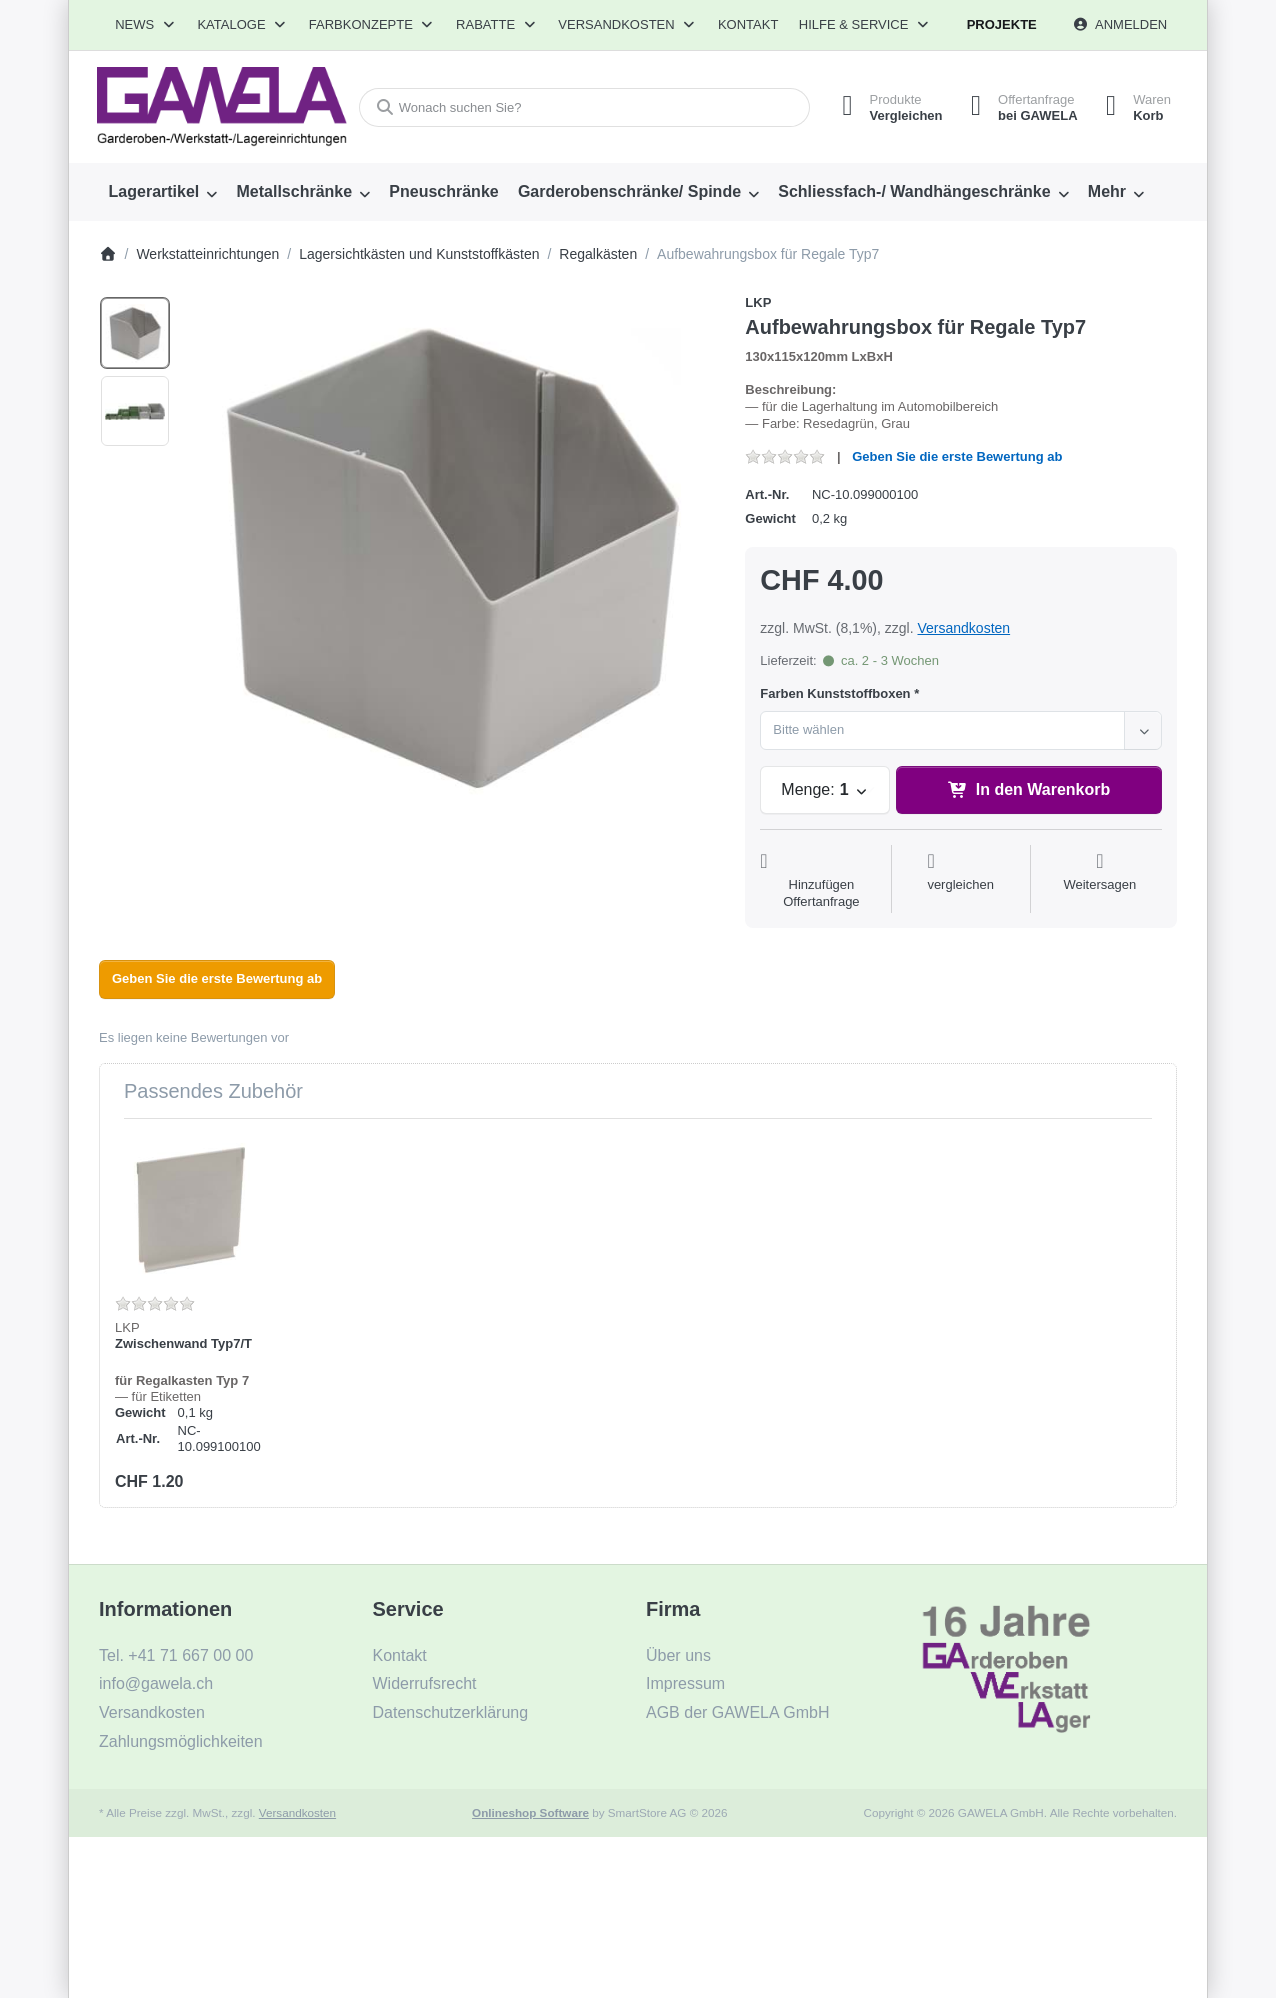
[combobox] (581, 107)
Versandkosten (963, 628)
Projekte (1002, 24)
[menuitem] (163, 192)
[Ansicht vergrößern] (451, 558)
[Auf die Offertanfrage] (821, 881)
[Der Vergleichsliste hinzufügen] (960, 881)
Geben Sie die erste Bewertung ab (957, 456)
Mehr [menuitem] (1107, 191)
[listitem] (451, 558)
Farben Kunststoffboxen (835, 693)
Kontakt (748, 24)
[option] (135, 333)
